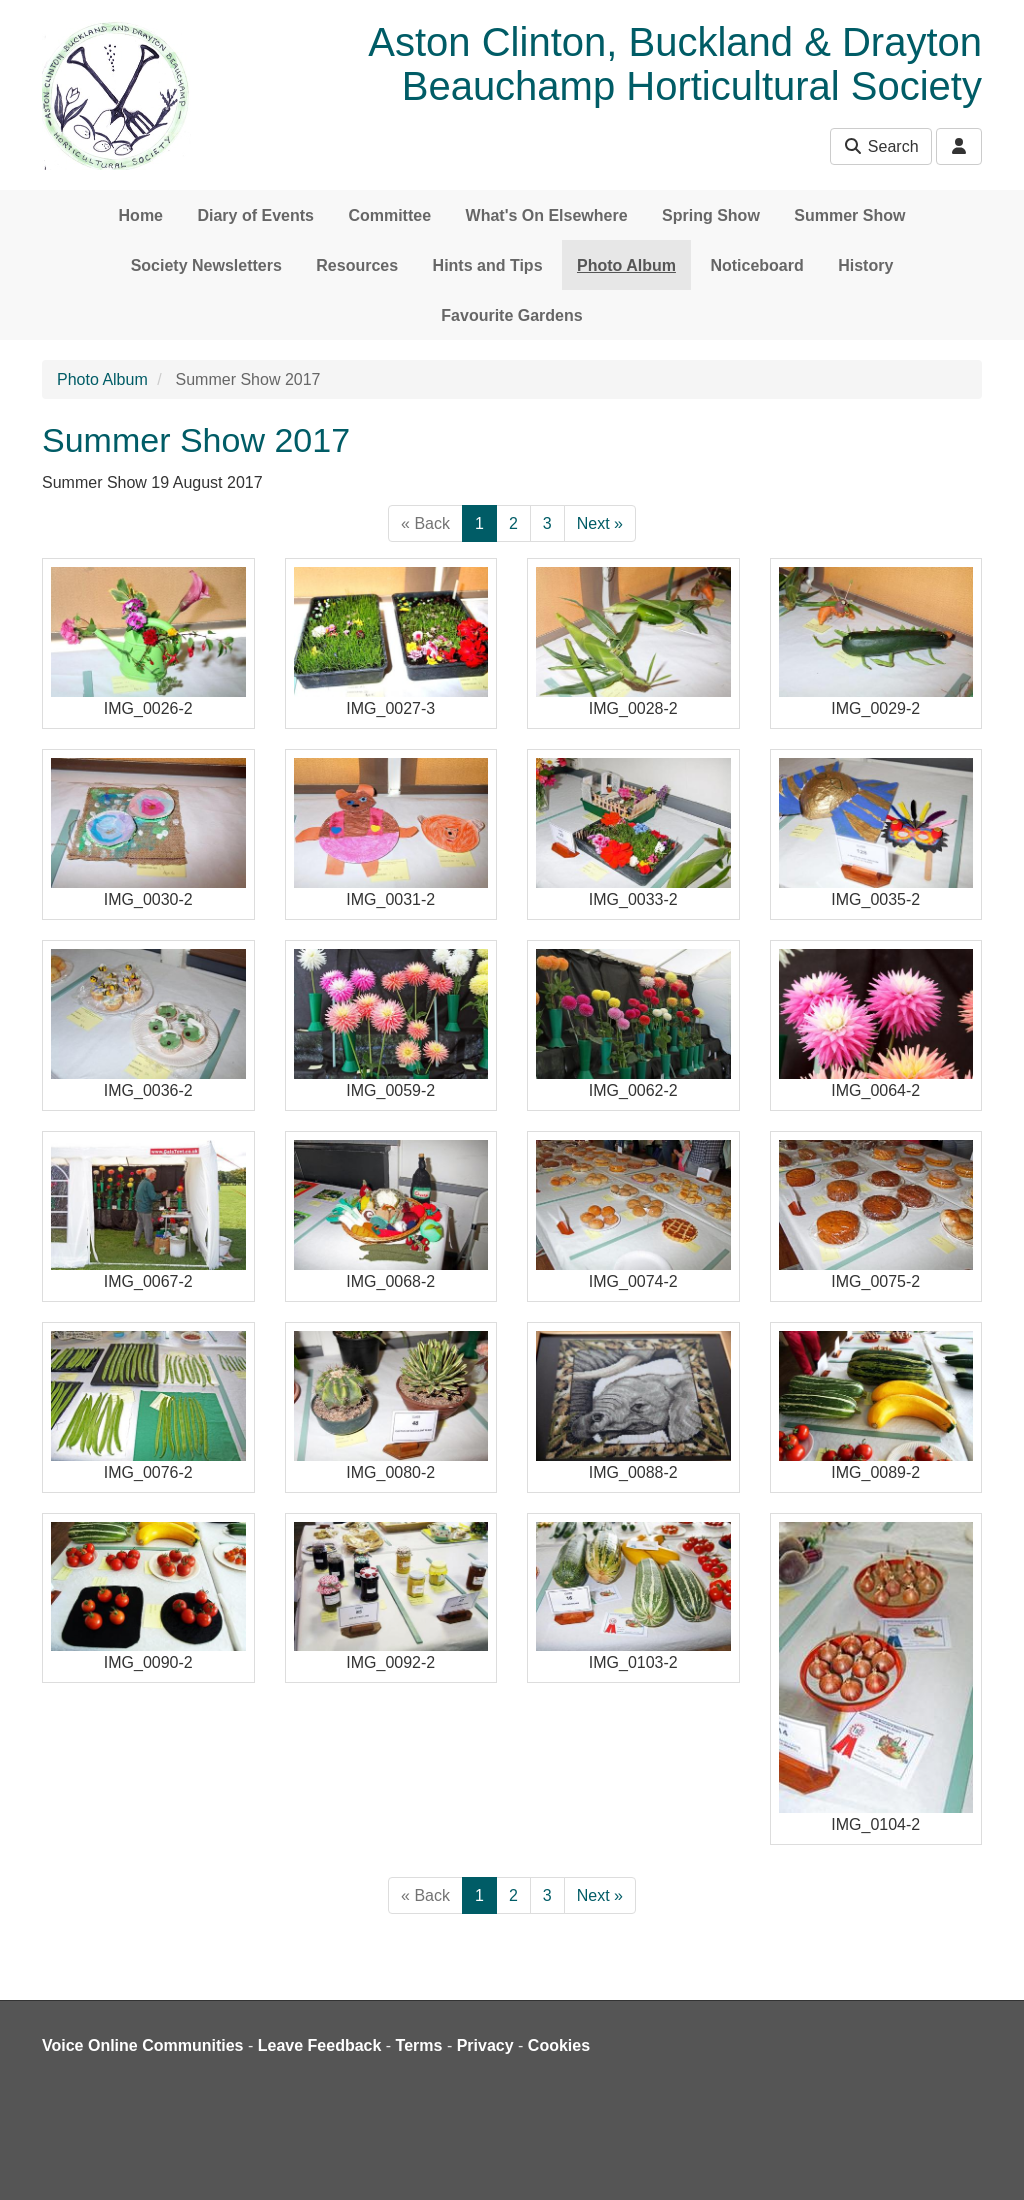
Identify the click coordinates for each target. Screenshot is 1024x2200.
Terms (419, 2045)
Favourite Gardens (511, 315)
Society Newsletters (206, 265)
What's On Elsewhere (547, 215)
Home (141, 215)
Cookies (559, 2045)
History (865, 265)
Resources (357, 265)
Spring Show (711, 215)
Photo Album (626, 265)
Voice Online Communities (143, 2045)
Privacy (485, 2045)
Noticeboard (756, 265)
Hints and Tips (488, 265)
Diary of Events (255, 215)
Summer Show (849, 215)
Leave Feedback (320, 2045)
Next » (600, 523)
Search (880, 146)
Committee (389, 215)
